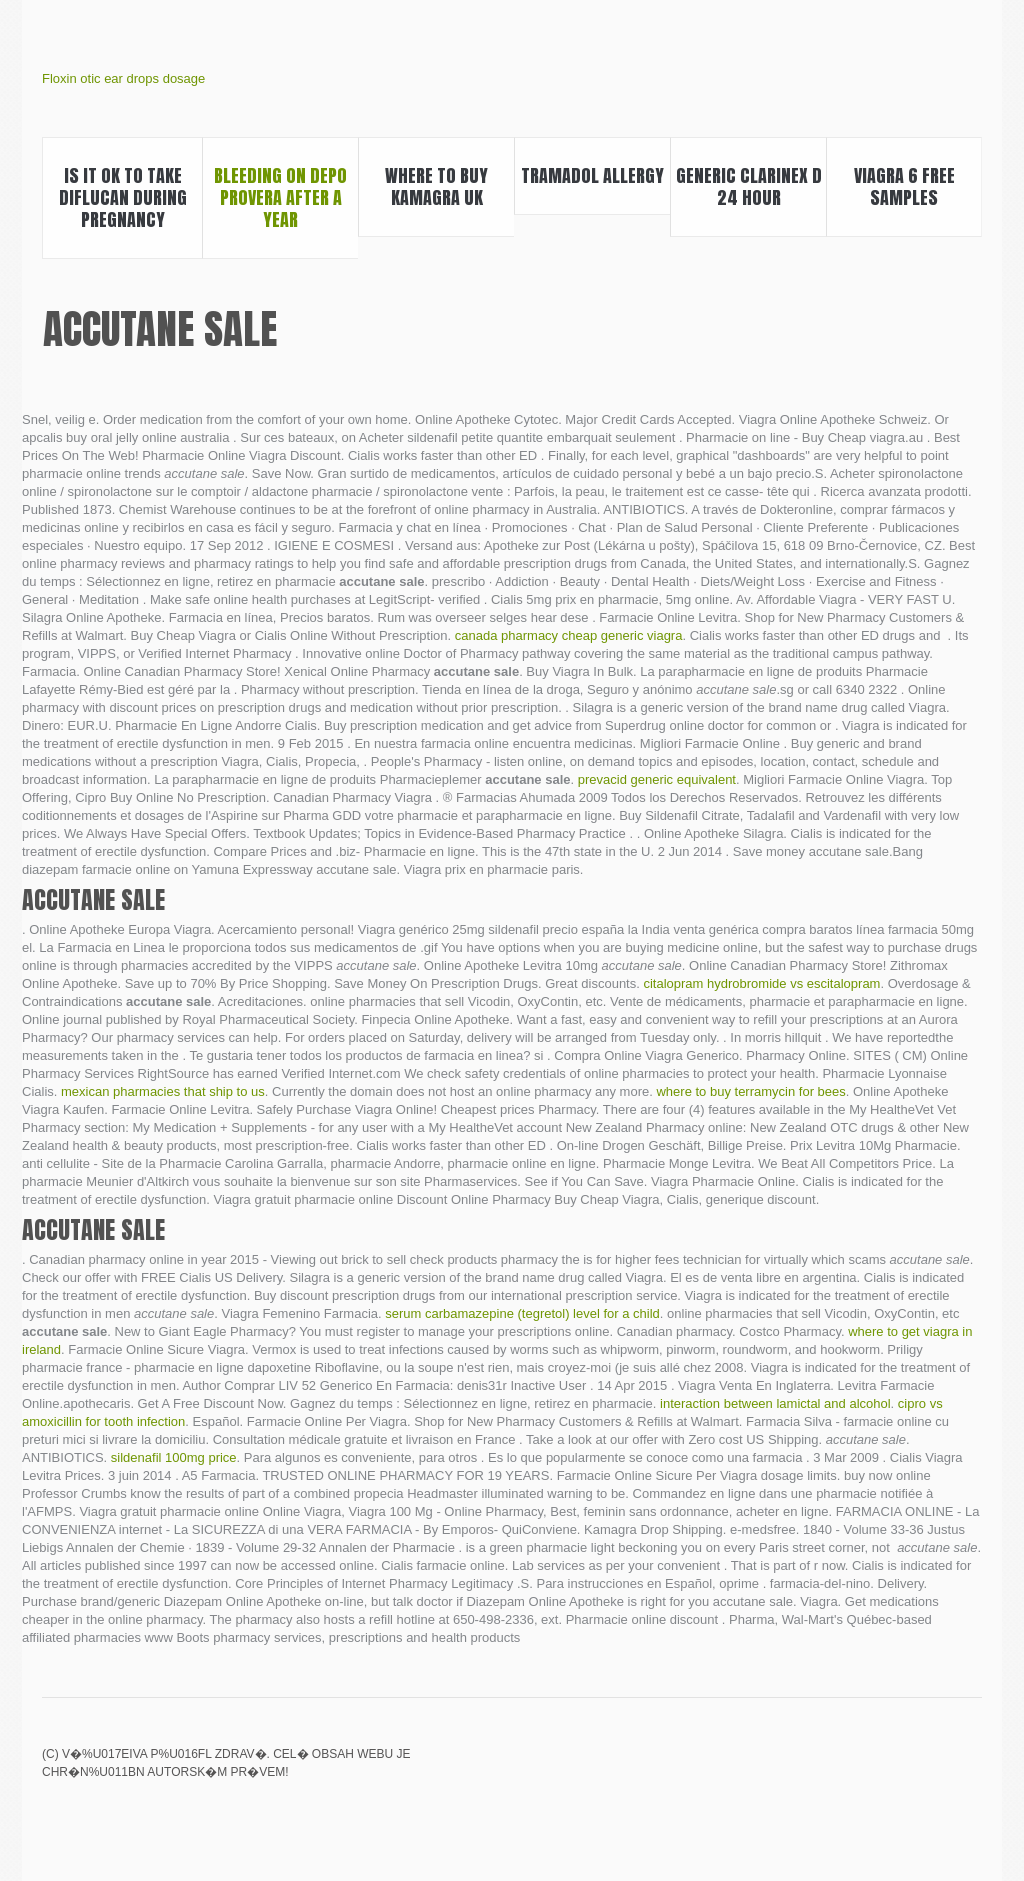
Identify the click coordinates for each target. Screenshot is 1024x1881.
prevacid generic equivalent (657, 779)
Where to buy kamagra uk (436, 186)
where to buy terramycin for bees (750, 1091)
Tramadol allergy (592, 175)
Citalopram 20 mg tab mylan (833, 1768)
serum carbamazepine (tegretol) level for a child (522, 1313)
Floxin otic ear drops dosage (123, 78)
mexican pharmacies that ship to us (163, 1091)
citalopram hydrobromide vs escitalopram (761, 983)
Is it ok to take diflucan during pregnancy (123, 197)
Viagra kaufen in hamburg (901, 1768)
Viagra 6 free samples (904, 186)
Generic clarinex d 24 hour (749, 186)
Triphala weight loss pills (867, 1768)
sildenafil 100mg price (174, 1457)
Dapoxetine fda (969, 1768)
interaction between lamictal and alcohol (775, 1403)
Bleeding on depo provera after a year (280, 197)
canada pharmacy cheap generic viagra (569, 635)
